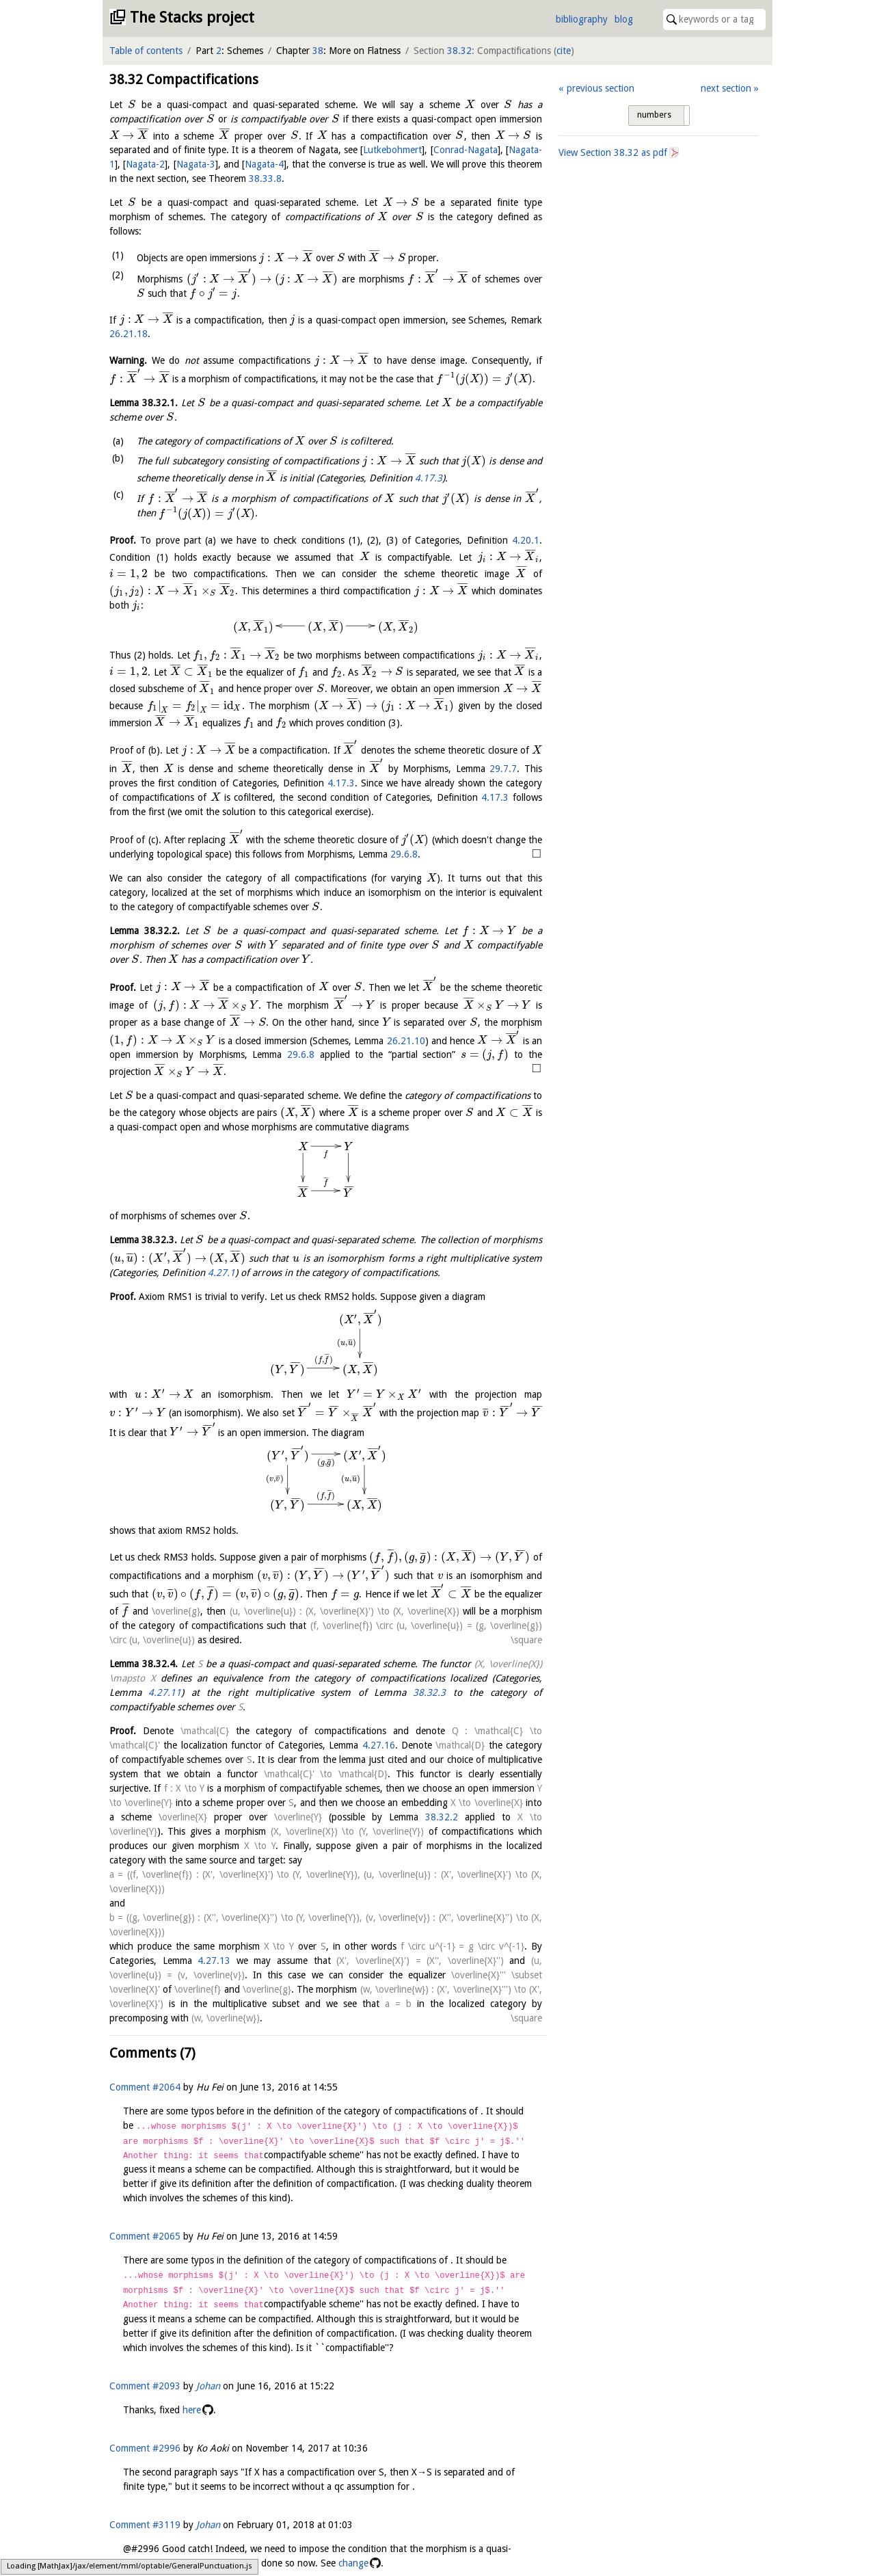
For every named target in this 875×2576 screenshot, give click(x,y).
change (353, 2563)
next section (726, 88)
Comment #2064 (144, 2087)
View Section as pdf (612, 152)
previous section (600, 88)
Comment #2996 (144, 2448)
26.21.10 (406, 1040)
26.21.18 (128, 333)
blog (624, 19)
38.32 (459, 50)
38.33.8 (265, 178)
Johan (208, 2385)
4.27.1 (221, 1272)
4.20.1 (525, 540)
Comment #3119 (144, 2524)
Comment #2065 (144, 2236)
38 (317, 50)
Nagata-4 (264, 164)
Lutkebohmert (392, 149)
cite (563, 50)
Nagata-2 (145, 164)
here (192, 2409)
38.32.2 (406, 1816)
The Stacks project (192, 17)
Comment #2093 (144, 2385)
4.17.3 (428, 477)
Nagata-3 (195, 164)
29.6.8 (404, 854)
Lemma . (143, 402)
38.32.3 (429, 1692)
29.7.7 (503, 768)
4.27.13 (214, 1960)
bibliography (582, 19)
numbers (654, 115)
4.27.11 (164, 1692)
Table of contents (146, 50)
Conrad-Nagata (465, 149)
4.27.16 (378, 1745)
